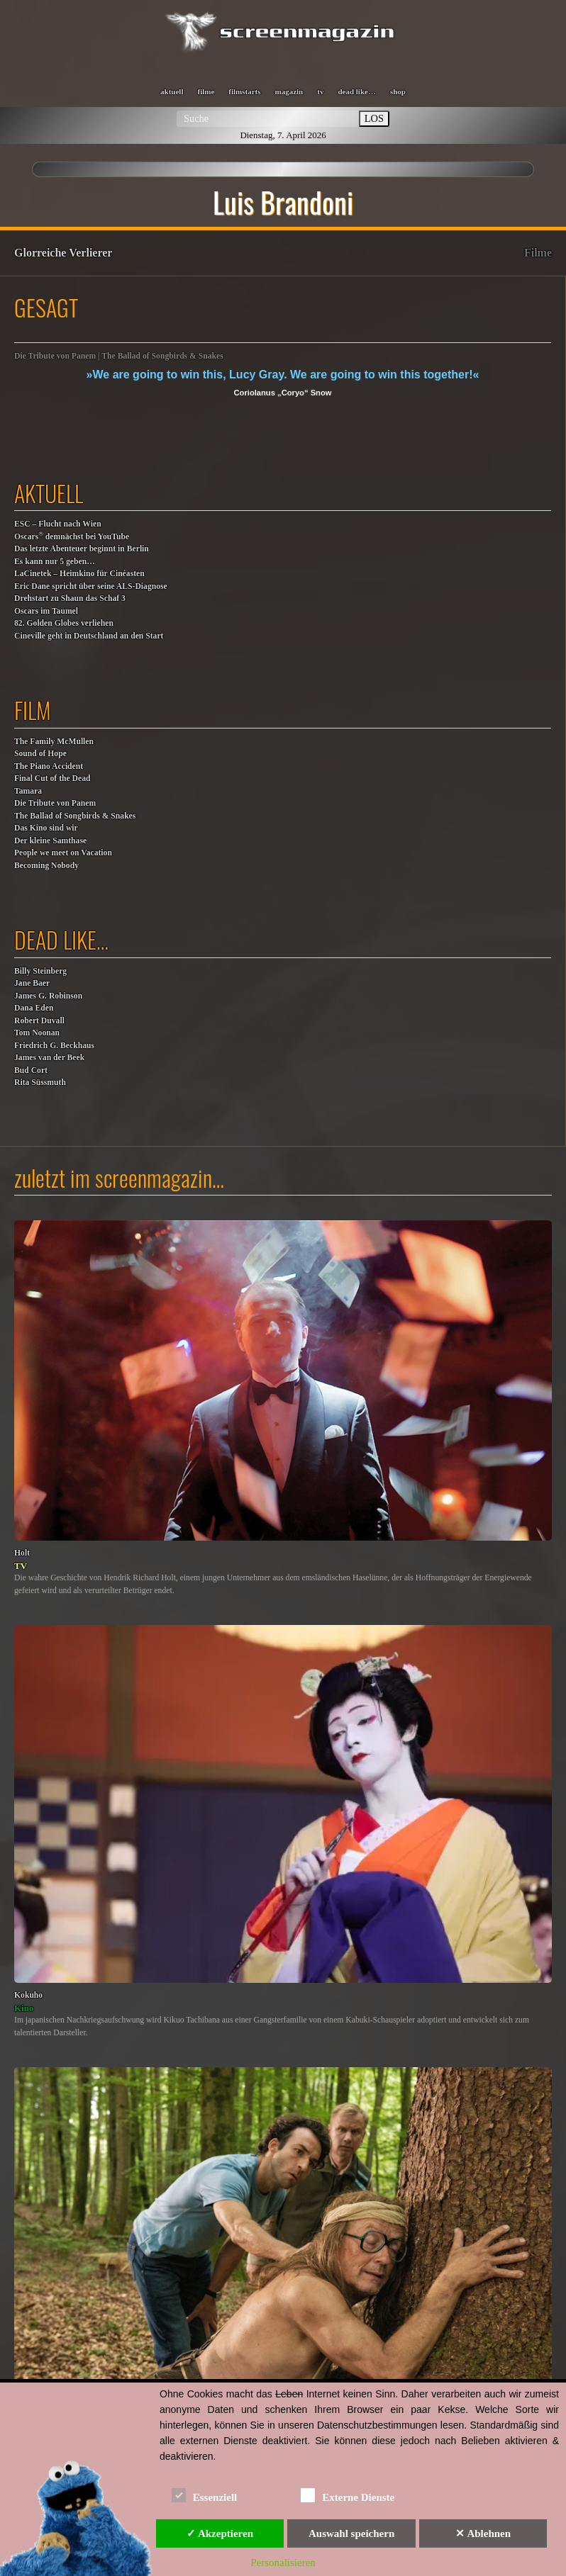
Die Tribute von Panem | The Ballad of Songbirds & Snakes (118, 356)
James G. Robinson (48, 996)
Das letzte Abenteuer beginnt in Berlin (81, 548)
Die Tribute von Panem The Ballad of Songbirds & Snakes (74, 810)
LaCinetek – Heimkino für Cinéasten (79, 573)
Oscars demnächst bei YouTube (71, 536)
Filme (538, 253)
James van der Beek (49, 1057)
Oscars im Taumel (46, 611)
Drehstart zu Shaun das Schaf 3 (70, 598)
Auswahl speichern (351, 2533)
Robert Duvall (39, 1020)
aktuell (171, 91)
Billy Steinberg (40, 971)
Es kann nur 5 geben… (54, 561)
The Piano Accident (48, 766)
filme (205, 91)
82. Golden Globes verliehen (63, 623)
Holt (22, 1553)
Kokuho (28, 1995)
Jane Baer (32, 983)
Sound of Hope (40, 753)
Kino (23, 2008)
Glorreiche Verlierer (63, 253)
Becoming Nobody (46, 865)
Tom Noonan (37, 1032)
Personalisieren (283, 2562)
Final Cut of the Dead (52, 778)
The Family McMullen (54, 741)
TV (20, 1565)
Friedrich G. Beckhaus (54, 1045)
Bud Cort (31, 1070)
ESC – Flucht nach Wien (57, 524)
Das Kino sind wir (46, 828)
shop (398, 91)
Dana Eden (33, 1008)
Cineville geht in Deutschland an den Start (88, 636)
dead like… (356, 91)
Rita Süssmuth (40, 1082)
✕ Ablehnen (483, 2533)
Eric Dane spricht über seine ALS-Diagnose (90, 586)
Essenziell (205, 2495)
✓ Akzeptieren (220, 2533)
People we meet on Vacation (63, 852)
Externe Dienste (347, 2495)
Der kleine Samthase (50, 840)
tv (320, 91)
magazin (289, 91)
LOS (374, 118)
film (32, 709)
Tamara (28, 791)
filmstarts (244, 91)
